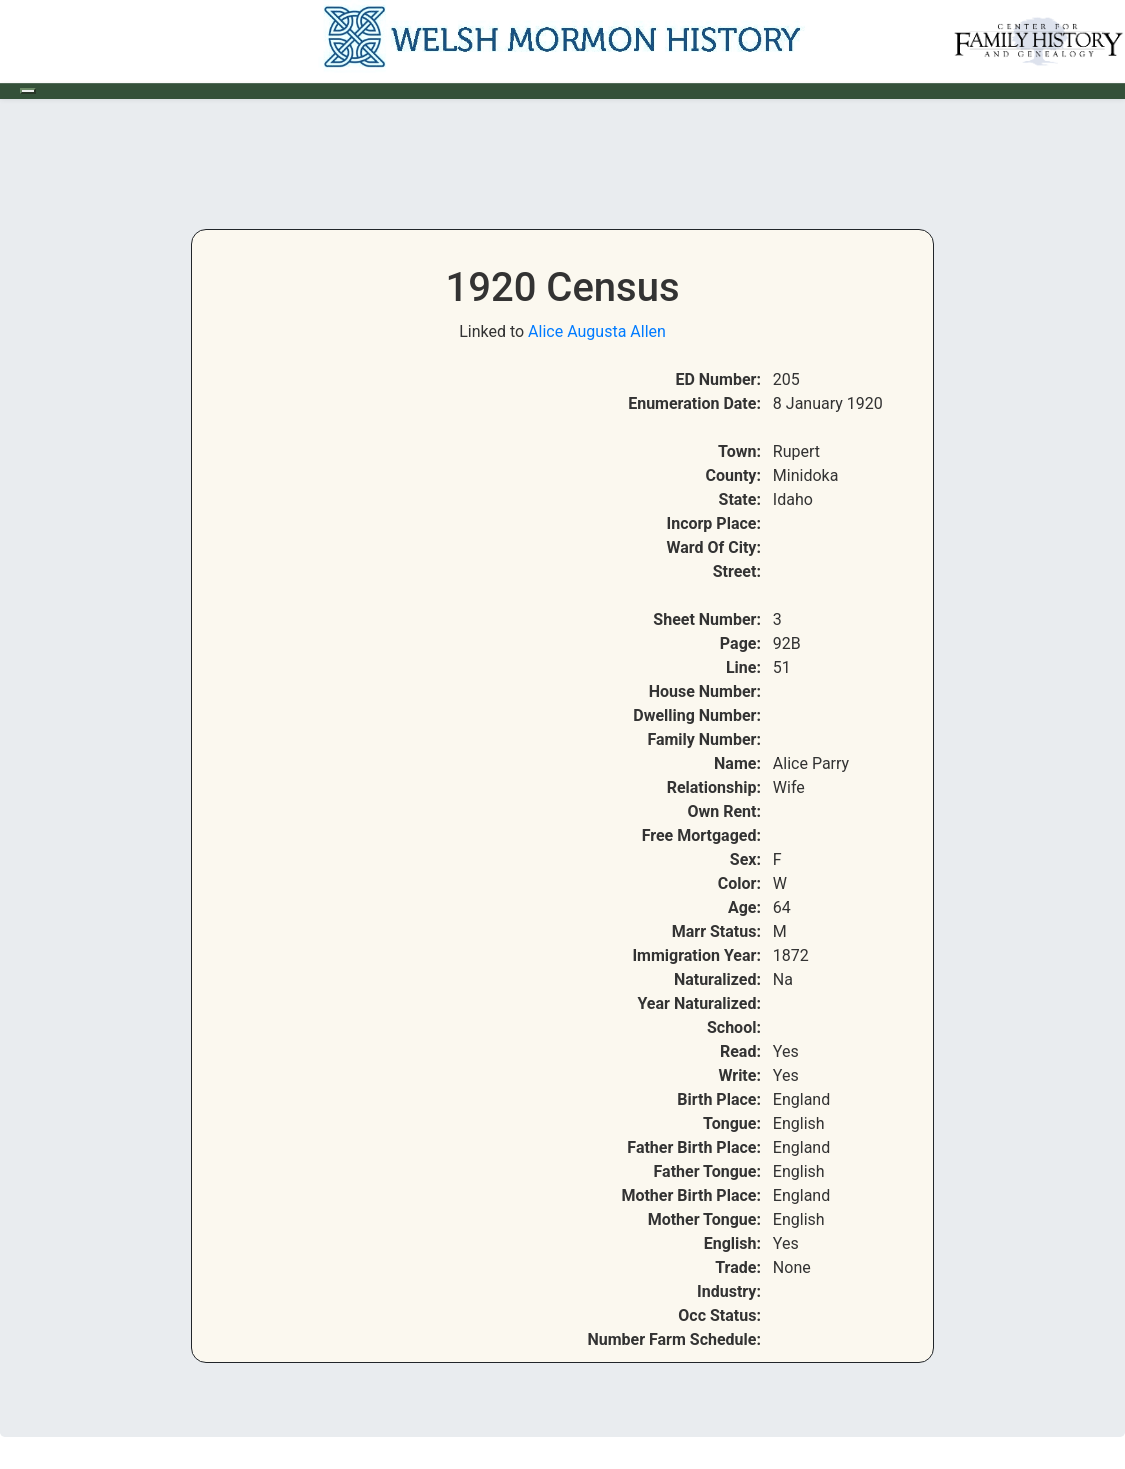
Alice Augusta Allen (597, 331)
